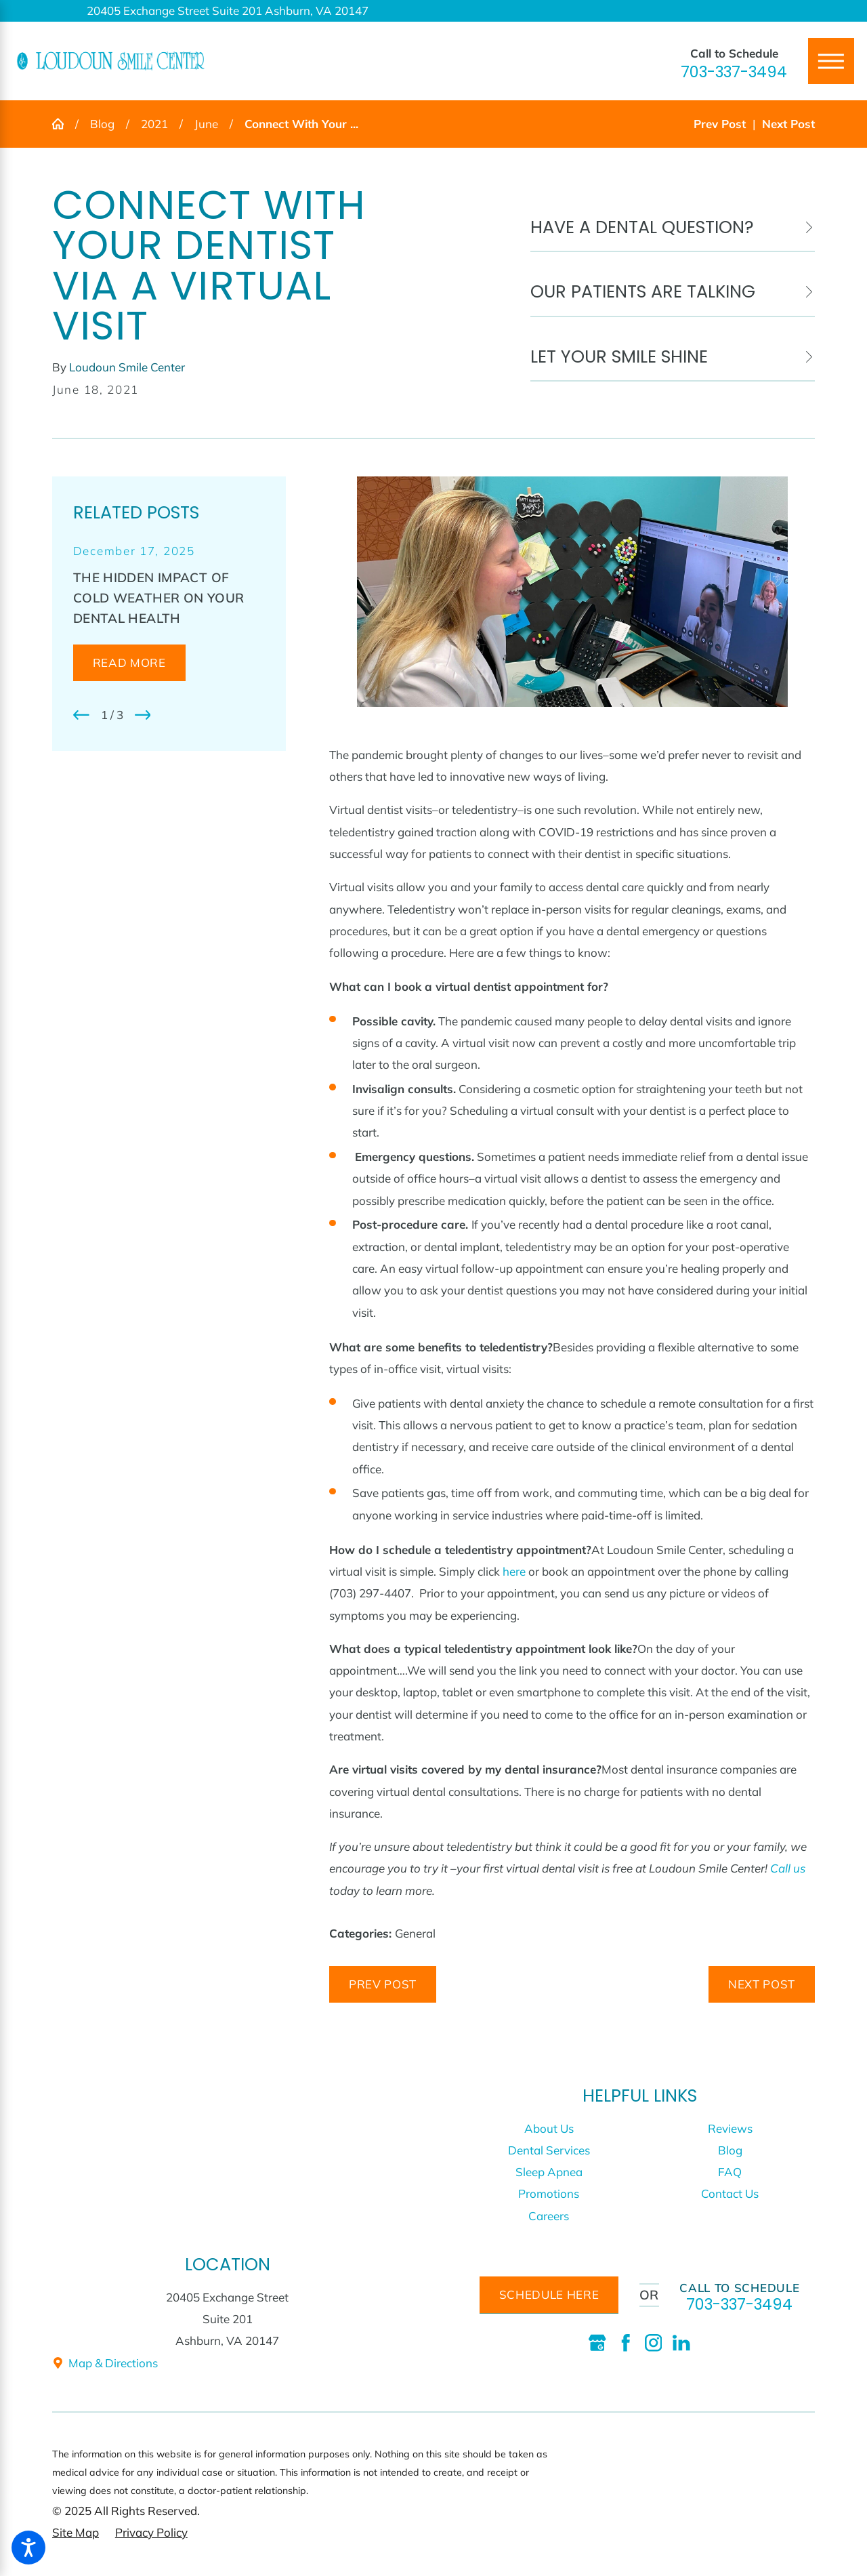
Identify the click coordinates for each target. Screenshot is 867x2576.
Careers (548, 2216)
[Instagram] (653, 2343)
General (415, 1933)
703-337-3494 (734, 72)
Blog (102, 124)
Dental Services (549, 2150)
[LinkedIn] (681, 2343)
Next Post (761, 1984)
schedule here (549, 2294)
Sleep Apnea (549, 2172)
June (206, 124)
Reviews (730, 2128)
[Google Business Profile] (597, 2343)
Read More (129, 662)
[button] (28, 2547)
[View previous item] (81, 715)
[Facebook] (626, 2343)
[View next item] (143, 715)
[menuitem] (548, 2129)
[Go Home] (63, 123)
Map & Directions (105, 2363)
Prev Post (383, 1984)
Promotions (548, 2193)
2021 (154, 124)
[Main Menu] (831, 61)
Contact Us (730, 2193)
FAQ (730, 2172)
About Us (549, 2128)
